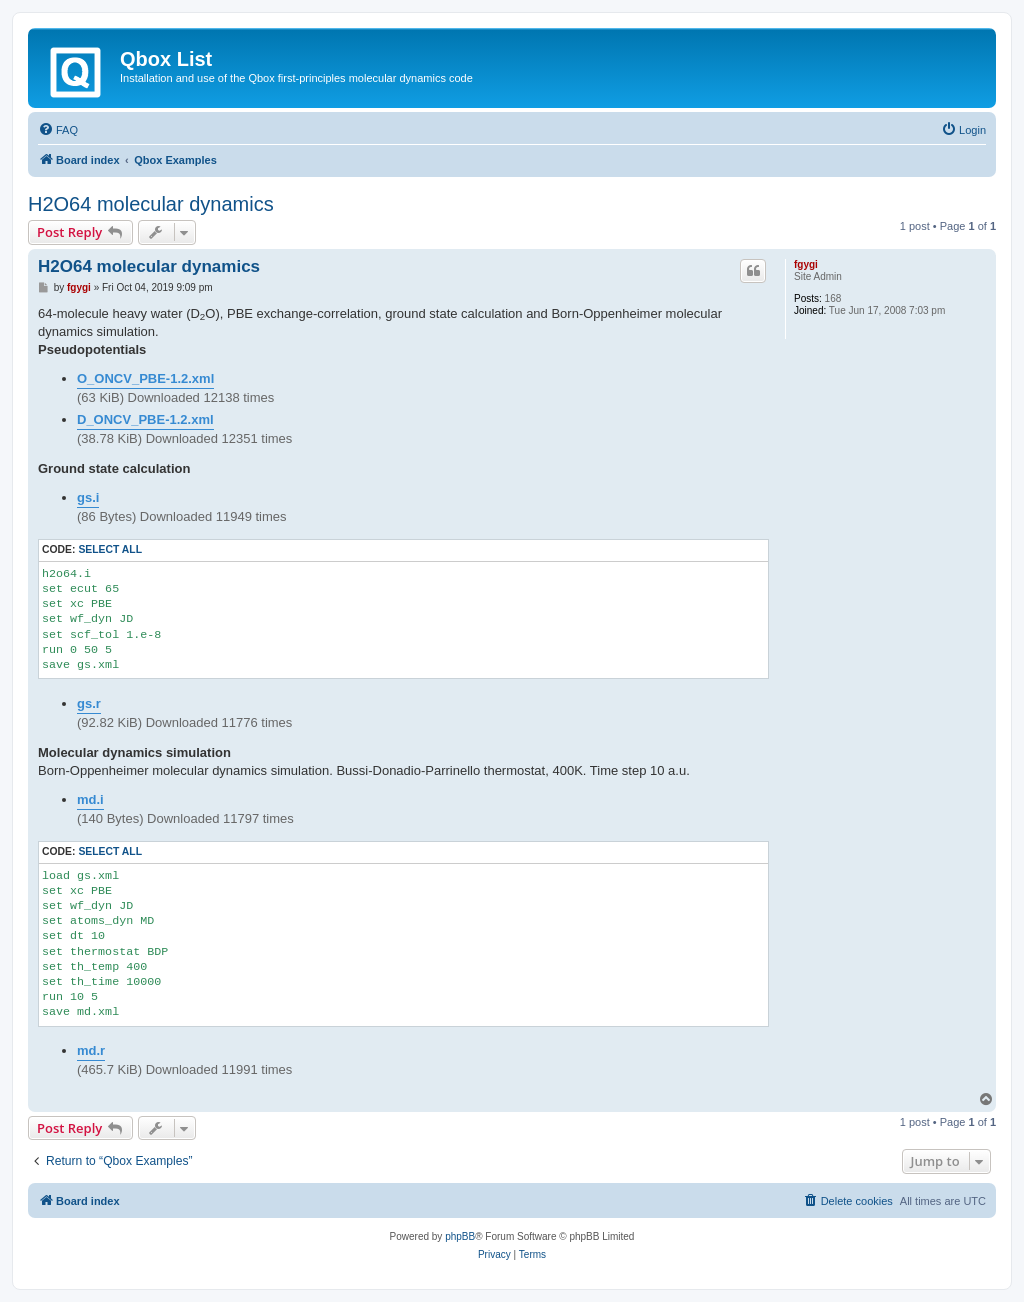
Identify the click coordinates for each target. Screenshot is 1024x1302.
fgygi (806, 264)
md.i (90, 799)
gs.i (88, 497)
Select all (110, 549)
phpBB (460, 1236)
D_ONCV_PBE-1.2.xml (145, 419)
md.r (91, 1050)
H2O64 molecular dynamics (151, 204)
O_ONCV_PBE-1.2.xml (145, 378)
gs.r (89, 703)
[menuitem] (58, 130)
